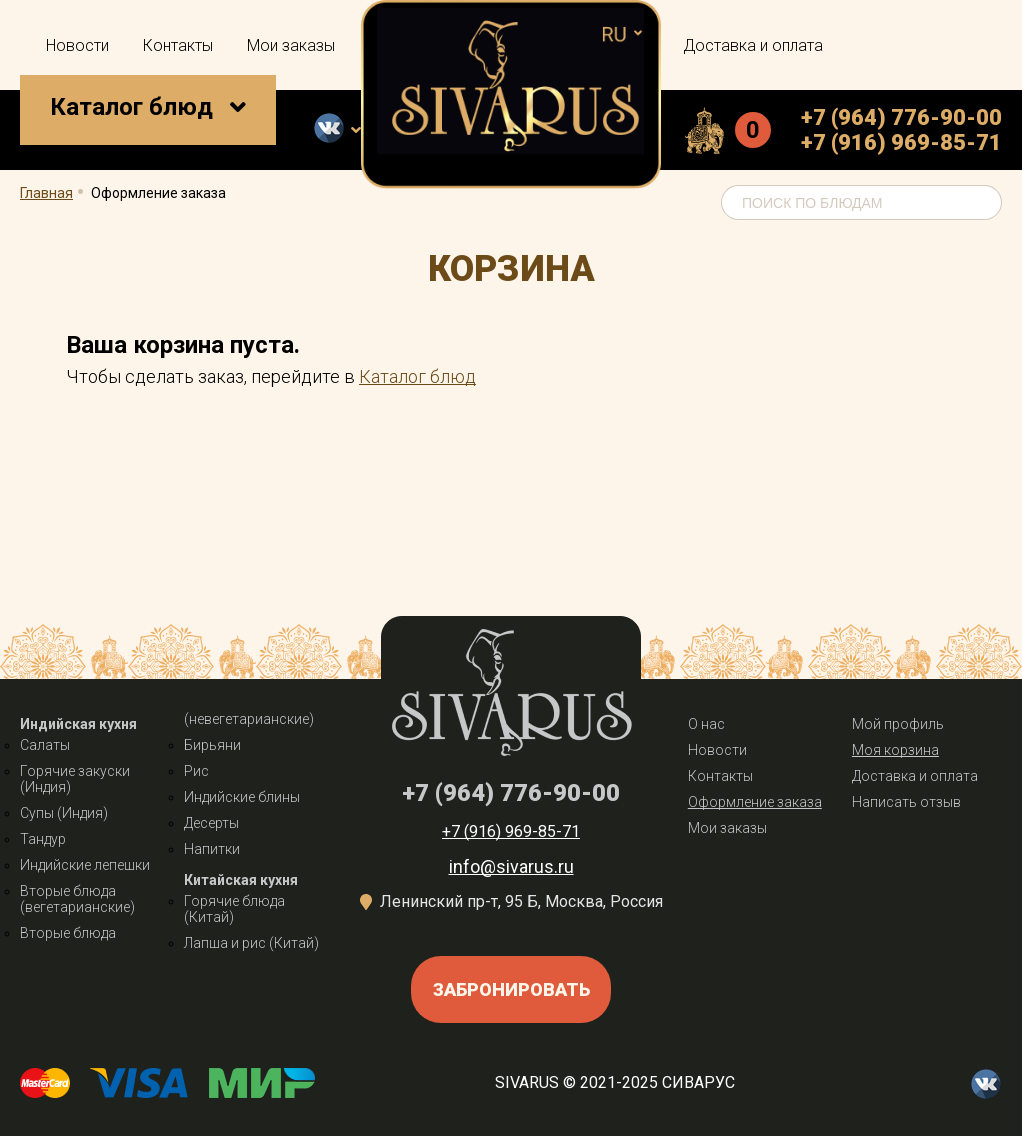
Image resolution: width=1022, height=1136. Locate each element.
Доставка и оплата (753, 45)
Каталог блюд (131, 107)
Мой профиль (898, 724)
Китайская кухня (241, 880)
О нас (706, 724)
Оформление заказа (755, 802)
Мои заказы (291, 45)
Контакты (178, 45)
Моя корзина (895, 750)
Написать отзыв (906, 802)
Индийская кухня (78, 724)
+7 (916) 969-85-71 (901, 142)
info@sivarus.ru (511, 866)
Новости (77, 45)
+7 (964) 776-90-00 (901, 117)
